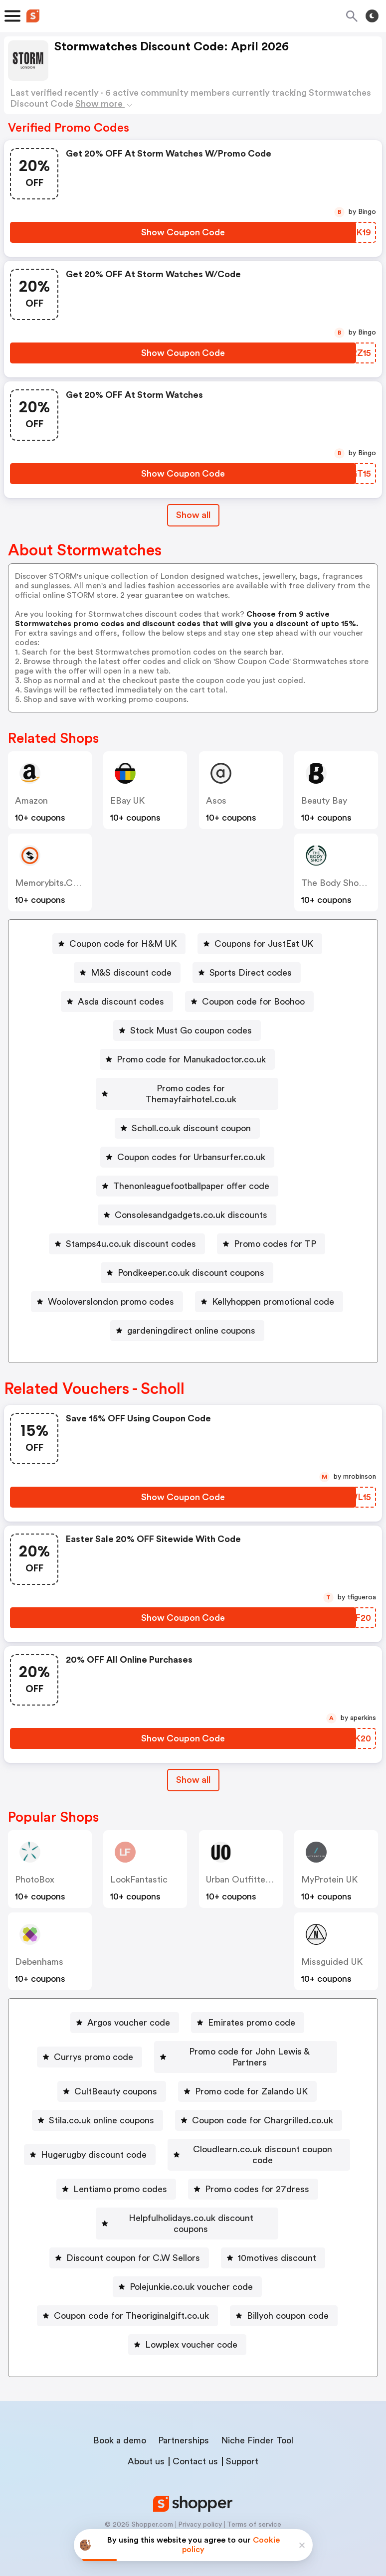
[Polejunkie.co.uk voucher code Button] (187, 2271)
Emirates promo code (251, 2011)
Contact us (195, 2446)
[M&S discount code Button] (127, 972)
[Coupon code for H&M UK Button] (119, 943)
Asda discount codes (121, 1001)
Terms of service (254, 2509)
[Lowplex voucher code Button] (187, 2329)
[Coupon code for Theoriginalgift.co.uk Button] (127, 2300)
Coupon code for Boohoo (253, 1001)
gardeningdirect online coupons (191, 1319)
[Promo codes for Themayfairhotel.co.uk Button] (187, 1088)
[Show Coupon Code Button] (183, 232)
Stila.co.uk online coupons (101, 2098)
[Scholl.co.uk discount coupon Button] (187, 1117)
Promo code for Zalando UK (251, 2069)
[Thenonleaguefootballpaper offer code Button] (187, 1175)
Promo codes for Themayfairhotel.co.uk (191, 1088)
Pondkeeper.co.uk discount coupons (191, 1261)
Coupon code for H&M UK (123, 943)
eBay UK (127, 800)
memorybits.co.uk (52, 882)
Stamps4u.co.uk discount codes (131, 1232)
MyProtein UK (329, 1868)
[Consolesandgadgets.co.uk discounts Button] (187, 1204)
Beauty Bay (324, 800)
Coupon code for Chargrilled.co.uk (262, 2098)
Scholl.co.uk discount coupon (191, 1117)
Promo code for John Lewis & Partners (249, 2040)
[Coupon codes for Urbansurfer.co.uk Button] (187, 1146)
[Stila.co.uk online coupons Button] (97, 2098)
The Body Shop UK (339, 882)
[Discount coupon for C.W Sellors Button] (129, 2243)
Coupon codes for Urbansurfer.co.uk (191, 1146)
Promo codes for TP (275, 1232)
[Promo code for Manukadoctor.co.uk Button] (187, 1059)
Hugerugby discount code (191, 2127)
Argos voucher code (128, 2011)
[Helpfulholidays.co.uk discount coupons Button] (187, 2214)
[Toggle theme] (372, 16)
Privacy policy (200, 2509)
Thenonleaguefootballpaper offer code (191, 1175)
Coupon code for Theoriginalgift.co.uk (131, 2300)
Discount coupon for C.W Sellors (133, 2242)
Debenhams (39, 1950)
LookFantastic (139, 1868)
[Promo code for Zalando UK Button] (247, 2069)
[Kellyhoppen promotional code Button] (269, 1290)
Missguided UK (332, 1950)
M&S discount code (131, 972)
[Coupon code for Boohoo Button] (249, 1001)
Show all (193, 1768)
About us (146, 2446)
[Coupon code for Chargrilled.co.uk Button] (258, 2098)
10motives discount (277, 2242)
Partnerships (183, 2425)
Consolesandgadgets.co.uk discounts (191, 1204)
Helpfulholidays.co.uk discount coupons (191, 2214)
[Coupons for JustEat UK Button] (259, 943)
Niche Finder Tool (257, 2425)
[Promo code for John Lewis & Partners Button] (245, 2040)
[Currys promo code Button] (89, 2040)
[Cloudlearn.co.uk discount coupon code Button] (121, 2156)
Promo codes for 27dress (191, 2185)
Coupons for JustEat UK (263, 943)
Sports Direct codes (250, 972)
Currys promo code (93, 2040)
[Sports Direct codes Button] (247, 972)
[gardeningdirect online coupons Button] (187, 1319)
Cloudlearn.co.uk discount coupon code (125, 2156)
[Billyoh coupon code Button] (284, 2300)
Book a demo (119, 2425)
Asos (216, 800)
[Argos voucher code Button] (124, 2011)
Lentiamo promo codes (291, 2156)
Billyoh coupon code (288, 2300)
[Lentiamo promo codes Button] (287, 2156)
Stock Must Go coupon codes (191, 1030)
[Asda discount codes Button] (117, 1001)
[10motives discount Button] (273, 2243)
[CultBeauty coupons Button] (111, 2069)
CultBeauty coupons (115, 2069)
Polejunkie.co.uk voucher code (191, 2271)
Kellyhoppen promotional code (273, 1290)
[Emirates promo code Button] (247, 2011)
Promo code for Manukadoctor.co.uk (191, 1059)
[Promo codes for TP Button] (271, 1232)
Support (242, 2446)
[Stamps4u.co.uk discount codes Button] (127, 1232)
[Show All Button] (193, 1769)
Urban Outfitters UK (246, 1868)
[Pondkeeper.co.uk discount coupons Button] (187, 1261)
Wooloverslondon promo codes (111, 1290)
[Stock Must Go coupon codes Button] (187, 1030)
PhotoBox (34, 1868)
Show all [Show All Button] (193, 515)
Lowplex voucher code (191, 2329)
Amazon (31, 800)
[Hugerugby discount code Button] (187, 2127)
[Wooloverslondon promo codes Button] (107, 1290)
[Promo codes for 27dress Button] (187, 2185)
